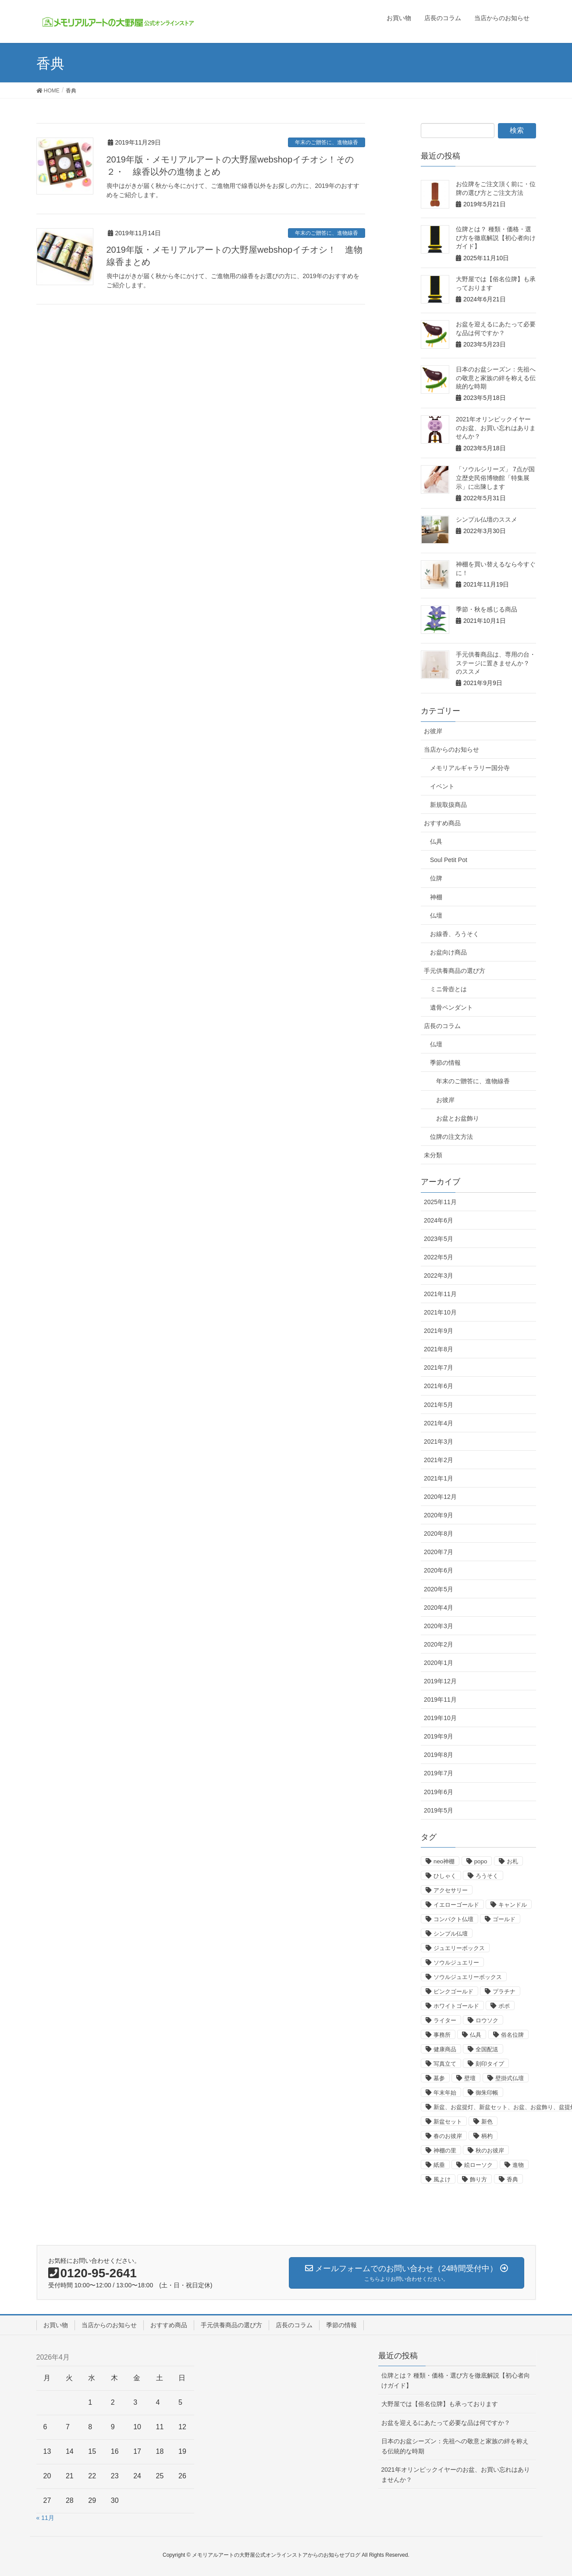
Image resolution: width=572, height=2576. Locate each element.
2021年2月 (438, 1459)
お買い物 (55, 2325)
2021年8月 (438, 1349)
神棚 (436, 897)
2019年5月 (438, 1810)
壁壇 (470, 2078)
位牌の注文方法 (451, 1136)
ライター (444, 2020)
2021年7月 (438, 1367)
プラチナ (504, 1991)
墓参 (439, 2078)
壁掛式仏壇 (509, 2078)
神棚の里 (444, 2150)
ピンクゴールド (453, 1991)
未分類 (433, 1155)
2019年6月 (438, 1791)
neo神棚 (444, 1861)
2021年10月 (440, 1312)
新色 (487, 2121)
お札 (512, 1861)
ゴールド (504, 1919)
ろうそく (487, 1876)
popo (480, 1861)
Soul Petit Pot (448, 859)
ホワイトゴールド (456, 2006)
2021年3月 (438, 1441)
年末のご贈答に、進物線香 (326, 142)
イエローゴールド (456, 1904)
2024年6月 (438, 1220)
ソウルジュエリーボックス (467, 1977)
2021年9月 (438, 1330)
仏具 (436, 841)
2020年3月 (438, 1625)
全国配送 (487, 2049)
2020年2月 (438, 1644)
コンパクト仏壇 (453, 1919)
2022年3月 (438, 1275)
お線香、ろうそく (454, 933)
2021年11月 (440, 1293)
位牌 (436, 878)
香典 (512, 2179)
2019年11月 (440, 1699)
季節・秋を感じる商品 (486, 609)
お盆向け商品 (448, 952)
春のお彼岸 (447, 2136)
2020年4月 (438, 1607)
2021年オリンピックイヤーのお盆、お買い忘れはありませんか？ (496, 428)
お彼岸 (433, 731)
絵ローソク (478, 2165)
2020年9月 (438, 1515)
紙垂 (439, 2165)
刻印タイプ (490, 2063)
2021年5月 (438, 1404)
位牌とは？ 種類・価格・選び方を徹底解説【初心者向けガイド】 (496, 238)
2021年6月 (438, 1385)
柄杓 (487, 2136)
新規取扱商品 (448, 804)
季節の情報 (445, 1062)
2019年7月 (438, 1773)
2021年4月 (438, 1423)
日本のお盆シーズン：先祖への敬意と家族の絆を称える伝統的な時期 (496, 378)
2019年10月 (440, 1717)
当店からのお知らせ (451, 749)
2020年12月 (440, 1496)
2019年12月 (440, 1681)
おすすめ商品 (442, 823)
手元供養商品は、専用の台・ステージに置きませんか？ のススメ (496, 663)
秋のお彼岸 (490, 2150)
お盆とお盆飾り (457, 1118)
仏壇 (436, 915)
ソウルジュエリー (456, 1962)
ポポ (504, 2006)
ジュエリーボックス (459, 1948)
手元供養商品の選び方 (454, 970)
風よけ (442, 2179)
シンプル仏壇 (450, 1933)
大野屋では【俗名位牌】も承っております (439, 2403)
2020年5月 (438, 1589)
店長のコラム (442, 1025)
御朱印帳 (487, 2092)
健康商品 (444, 2049)
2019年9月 (438, 1736)
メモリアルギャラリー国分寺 (470, 767)
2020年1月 (438, 1662)
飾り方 (478, 2179)
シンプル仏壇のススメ (486, 519)
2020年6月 (438, 1570)
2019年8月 (438, 1754)
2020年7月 (438, 1551)
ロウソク (487, 2020)
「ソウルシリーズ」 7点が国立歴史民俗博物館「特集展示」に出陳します (495, 478)
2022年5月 (438, 1257)
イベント (442, 786)
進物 (518, 2165)
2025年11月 (440, 1201)
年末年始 (444, 2092)
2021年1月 (438, 1478)
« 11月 (45, 2517)
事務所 (442, 2035)
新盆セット (447, 2121)
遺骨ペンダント (451, 1007)
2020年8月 (438, 1533)
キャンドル (512, 1904)
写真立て (444, 2063)
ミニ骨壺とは (448, 989)
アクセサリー (450, 1890)
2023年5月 (438, 1238)
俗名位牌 (512, 2035)
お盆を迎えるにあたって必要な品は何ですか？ (445, 2422)
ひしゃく (444, 1876)
